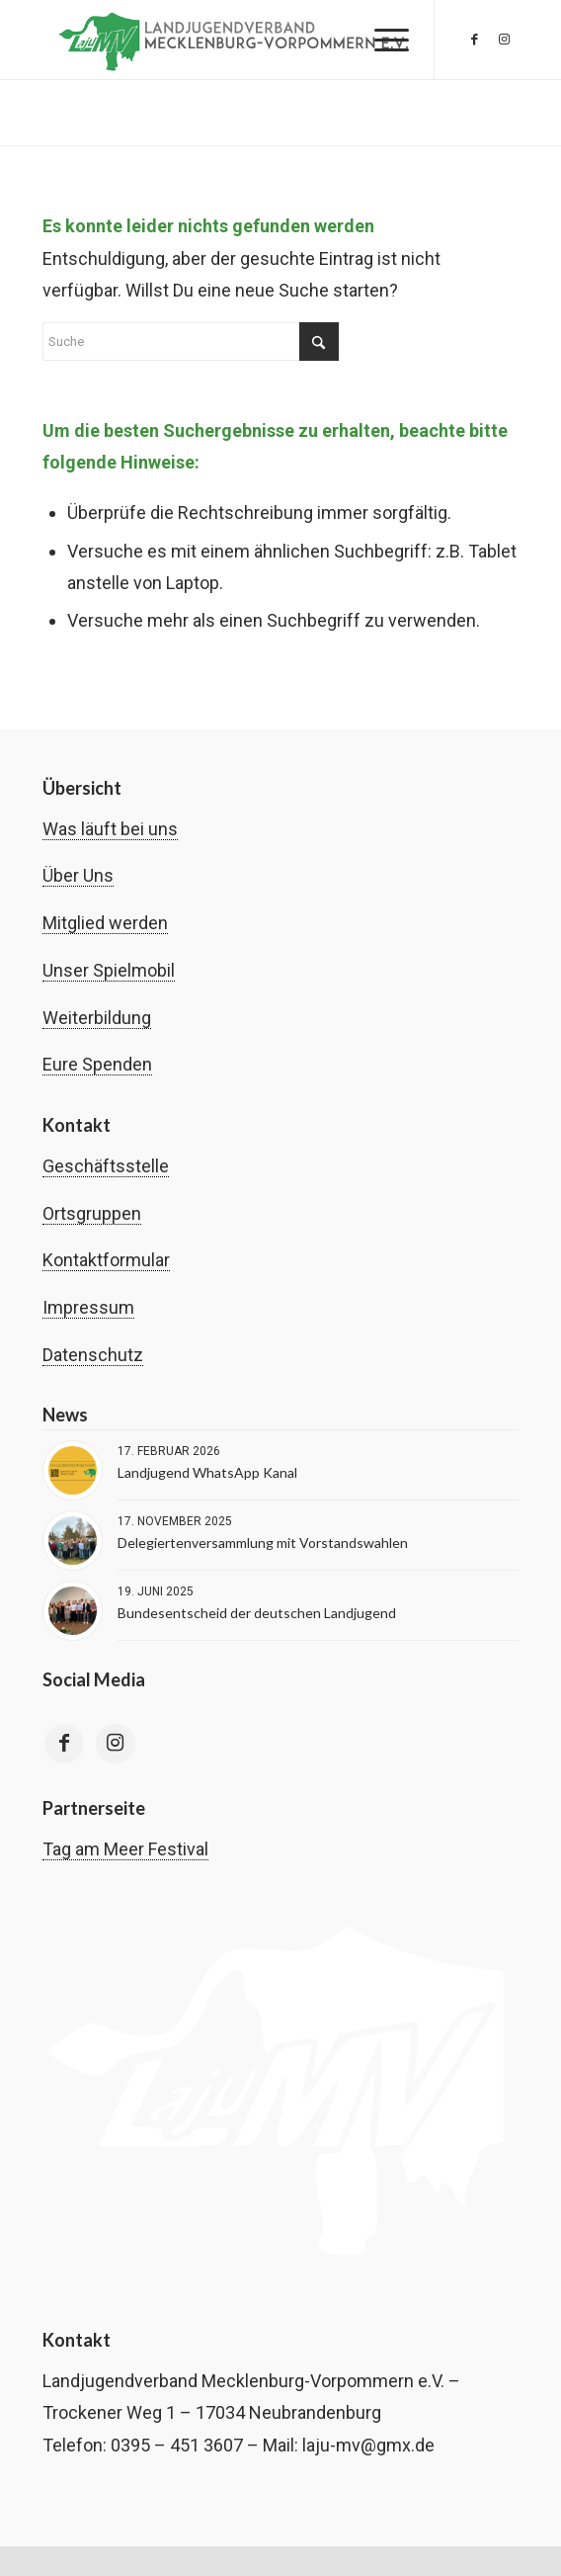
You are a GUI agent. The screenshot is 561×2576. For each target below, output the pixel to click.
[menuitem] (382, 39)
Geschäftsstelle (105, 1166)
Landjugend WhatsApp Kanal (207, 1472)
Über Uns (78, 875)
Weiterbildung (96, 1017)
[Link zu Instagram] (504, 39)
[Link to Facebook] (64, 1743)
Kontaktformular (106, 1259)
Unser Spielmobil (108, 970)
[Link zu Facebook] (474, 39)
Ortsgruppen (91, 1213)
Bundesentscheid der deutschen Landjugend (257, 1612)
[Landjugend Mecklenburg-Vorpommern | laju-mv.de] (233, 39)
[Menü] (382, 39)
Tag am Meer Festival (125, 1849)
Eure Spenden (97, 1064)
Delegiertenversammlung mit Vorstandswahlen (263, 1542)
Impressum (88, 1307)
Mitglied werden (105, 922)
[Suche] (190, 341)
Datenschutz (92, 1354)
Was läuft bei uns (110, 828)
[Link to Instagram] (115, 1743)
